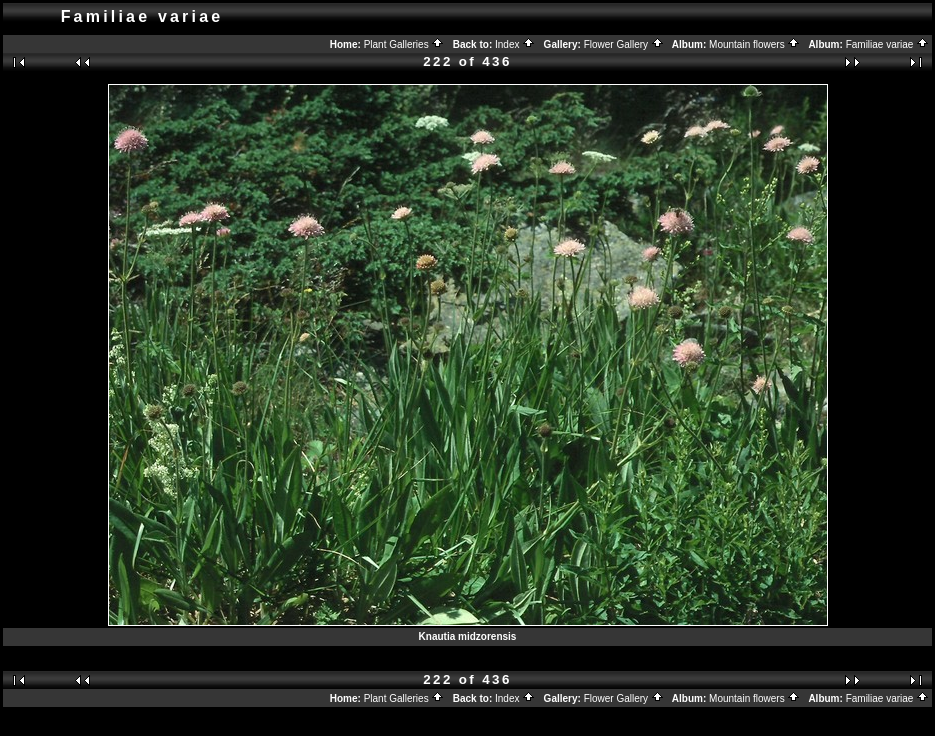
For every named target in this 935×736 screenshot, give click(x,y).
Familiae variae (888, 44)
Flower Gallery (624, 44)
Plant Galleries (404, 44)
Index (515, 44)
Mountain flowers (754, 44)
